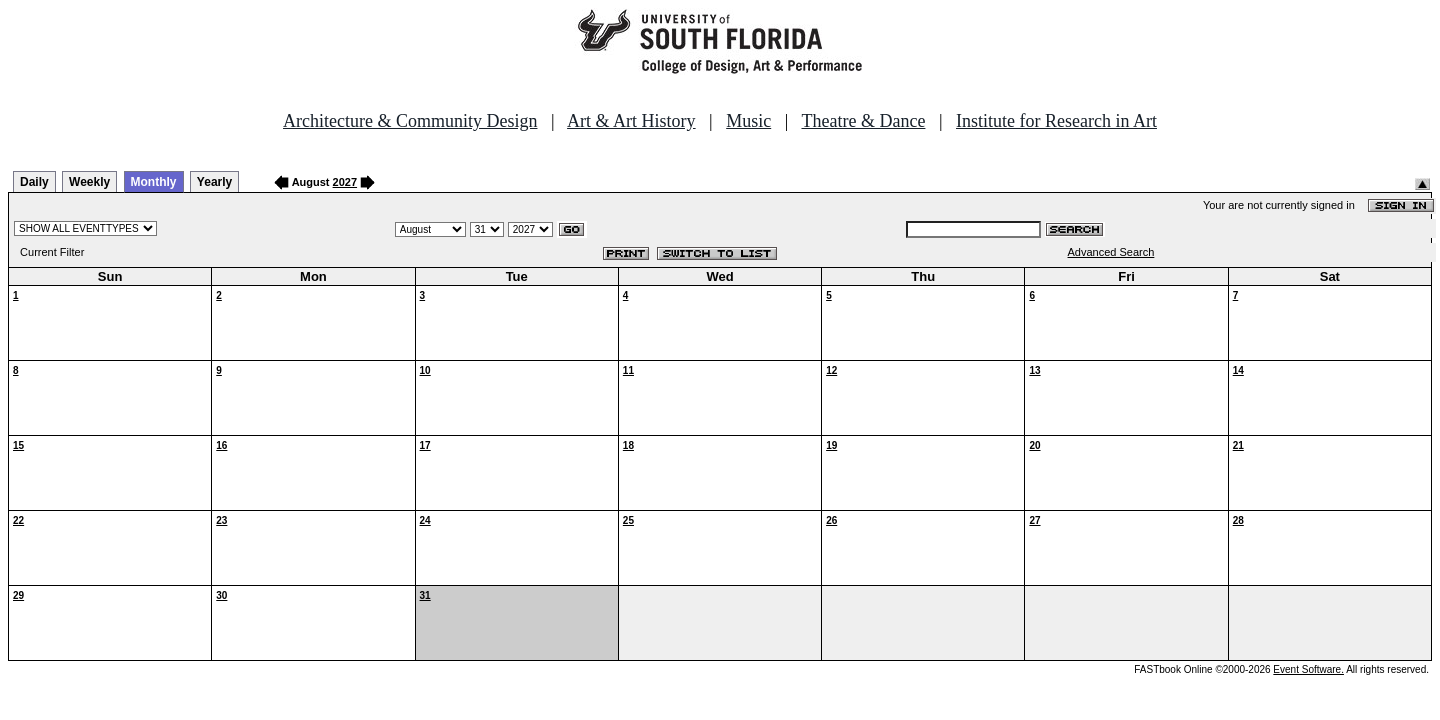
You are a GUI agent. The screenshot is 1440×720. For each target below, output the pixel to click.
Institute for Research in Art (1056, 121)
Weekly (89, 182)
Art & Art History (631, 121)
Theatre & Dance (863, 121)
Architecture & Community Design (410, 121)
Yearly (214, 182)
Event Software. (1308, 669)
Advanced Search (1111, 252)
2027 (345, 182)
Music (748, 121)
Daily (34, 182)
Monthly (154, 182)
